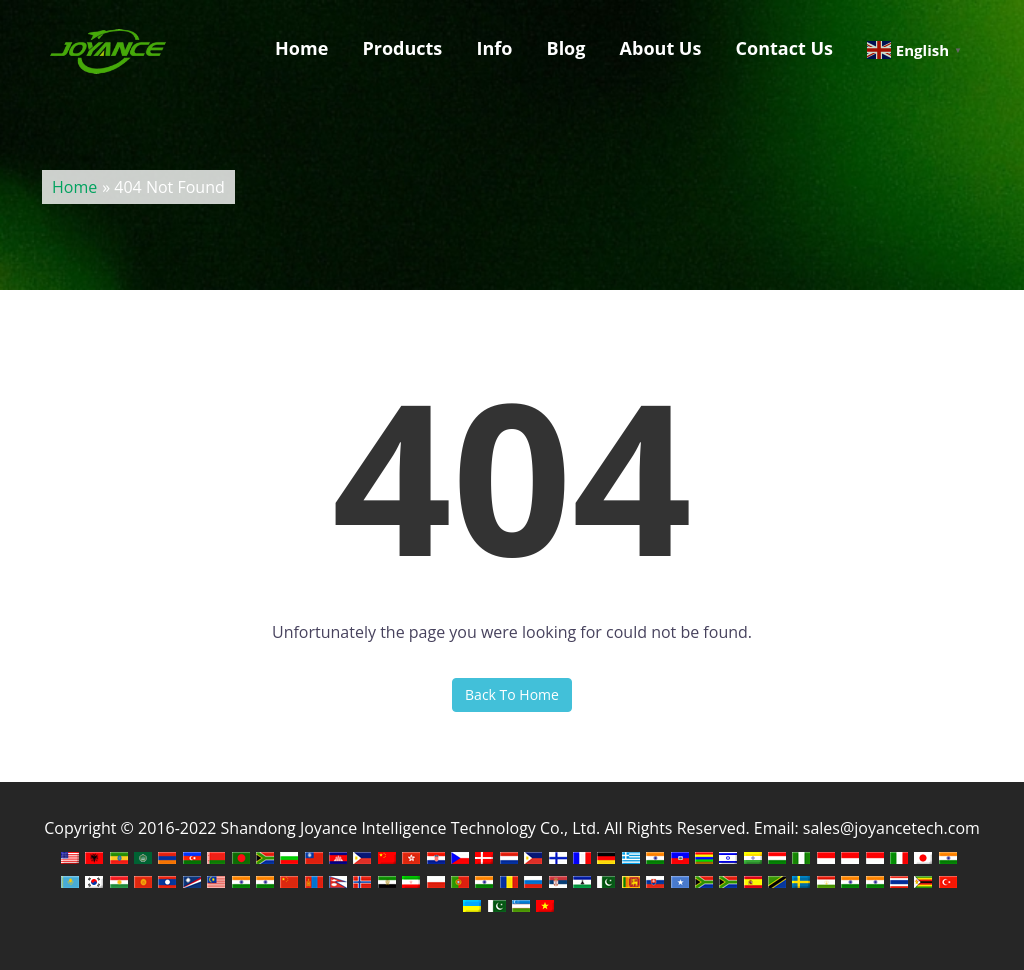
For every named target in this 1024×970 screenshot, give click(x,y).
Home (301, 48)
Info (494, 48)
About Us (661, 48)
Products (402, 48)
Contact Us (784, 48)
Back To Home (512, 694)
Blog (566, 48)
